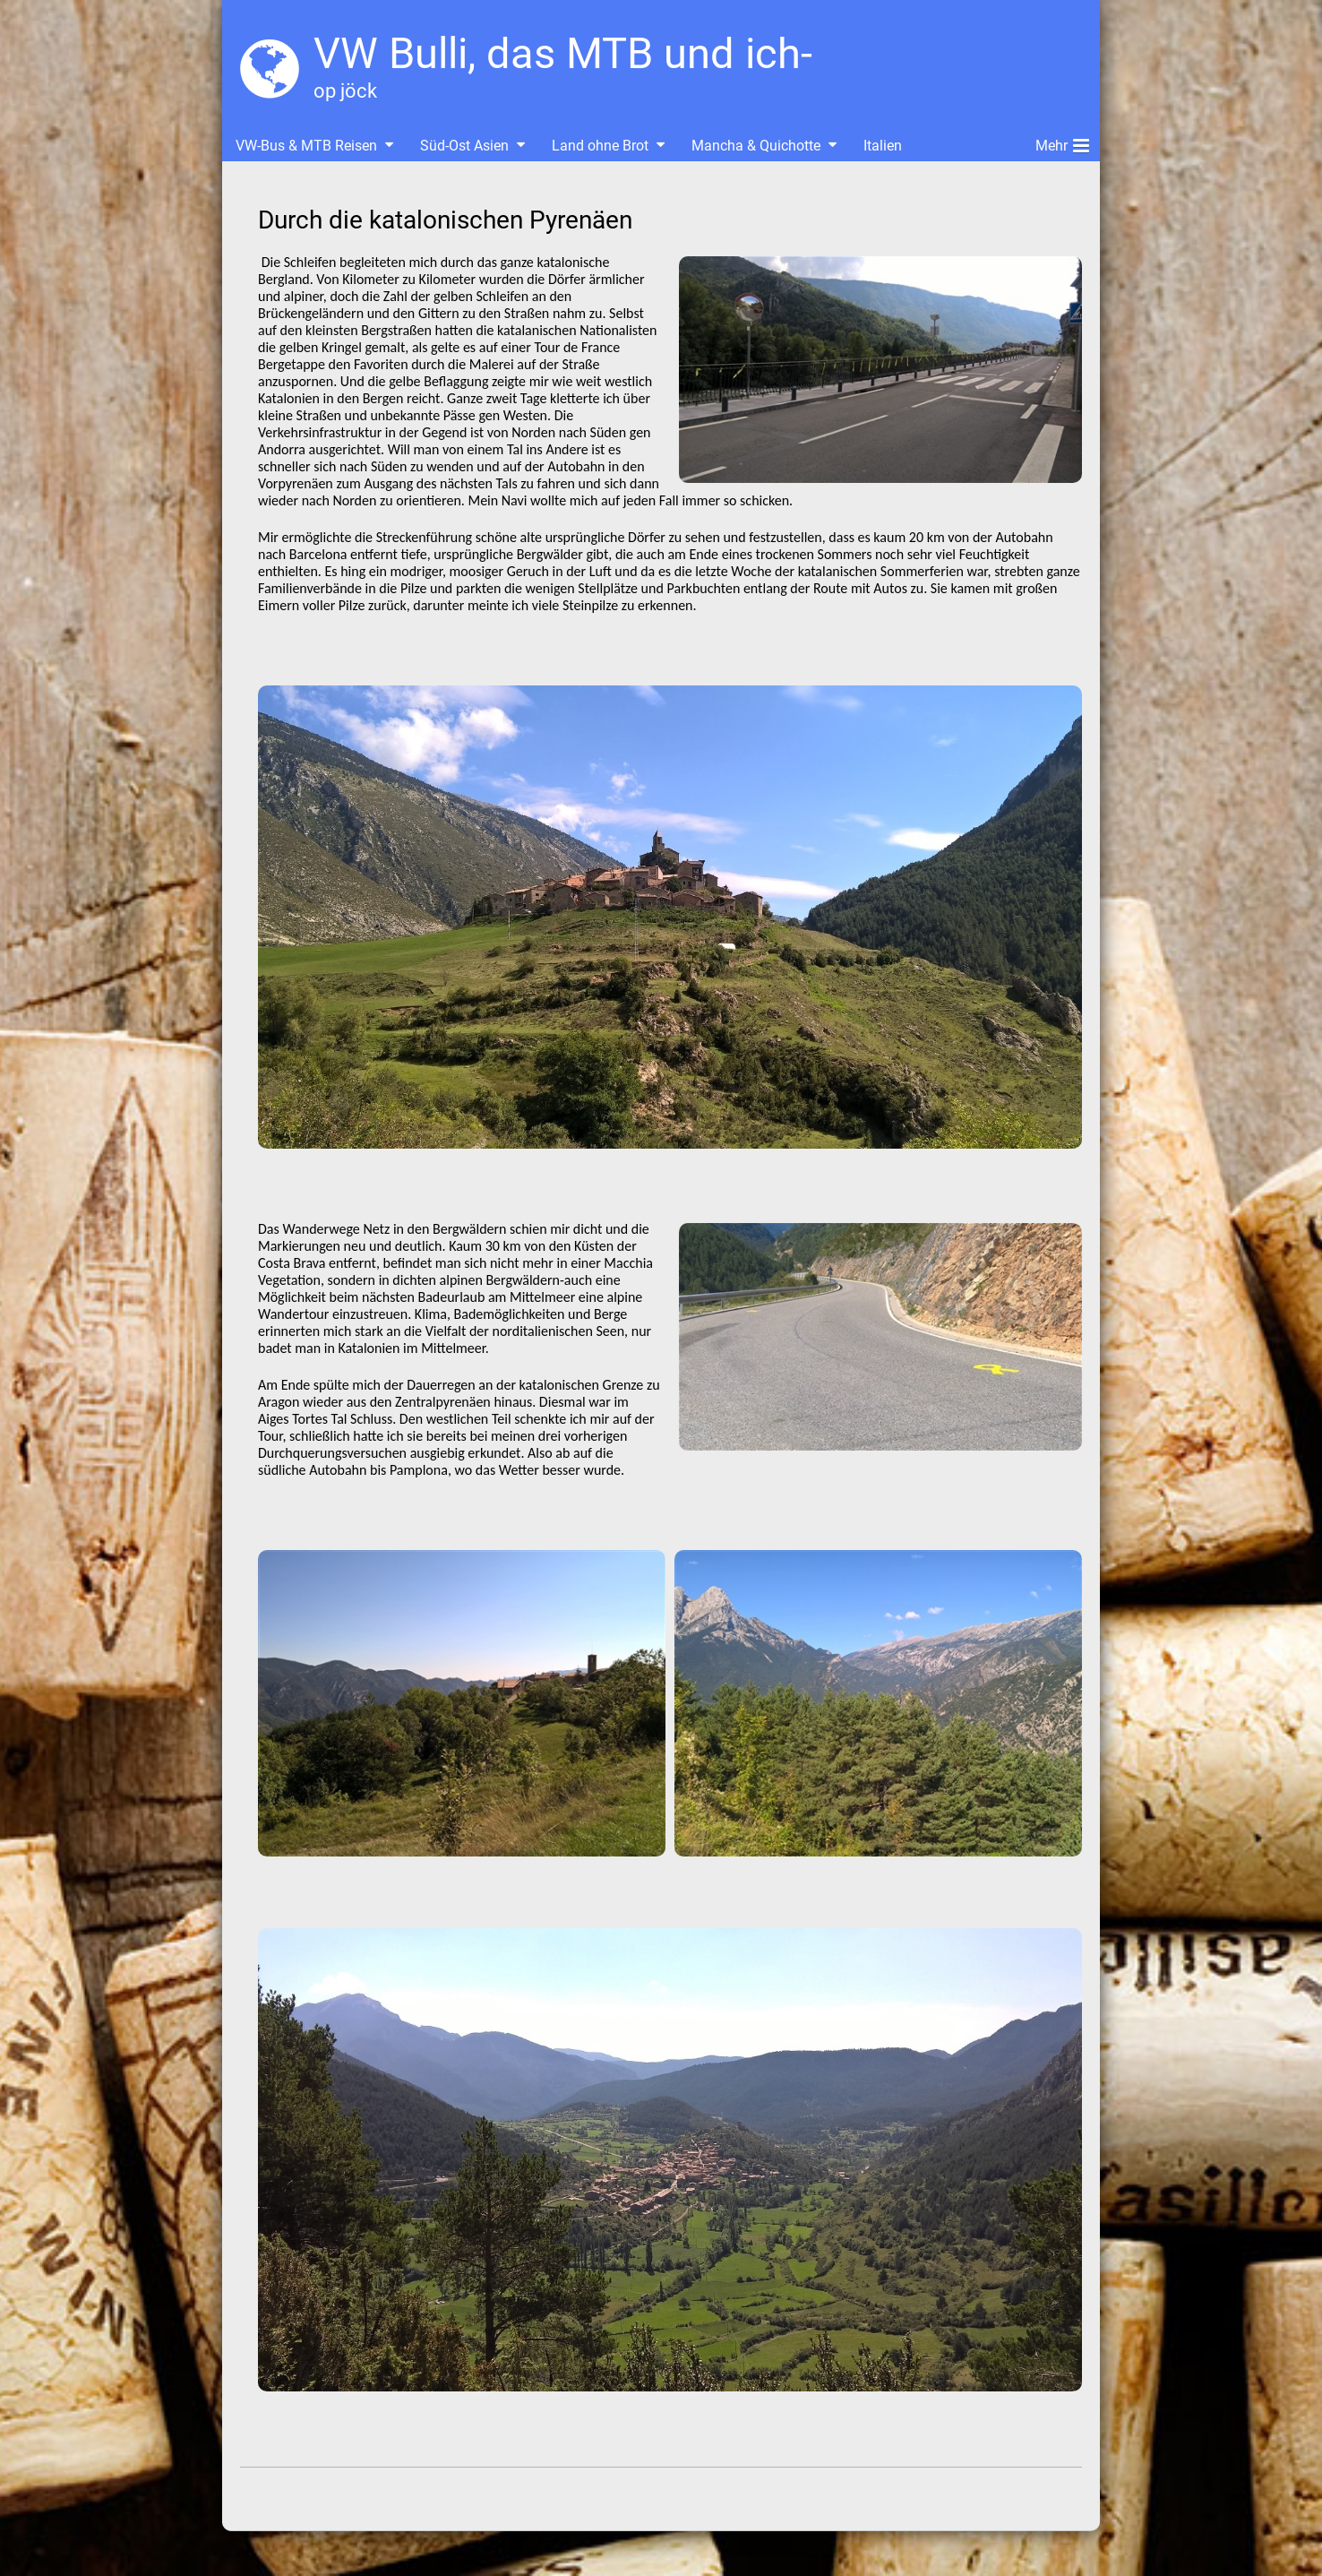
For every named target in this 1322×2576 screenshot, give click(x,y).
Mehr (1062, 142)
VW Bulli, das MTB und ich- (562, 53)
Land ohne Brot (600, 145)
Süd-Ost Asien (464, 145)
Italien (882, 145)
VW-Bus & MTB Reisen (306, 145)
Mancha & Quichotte (755, 145)
